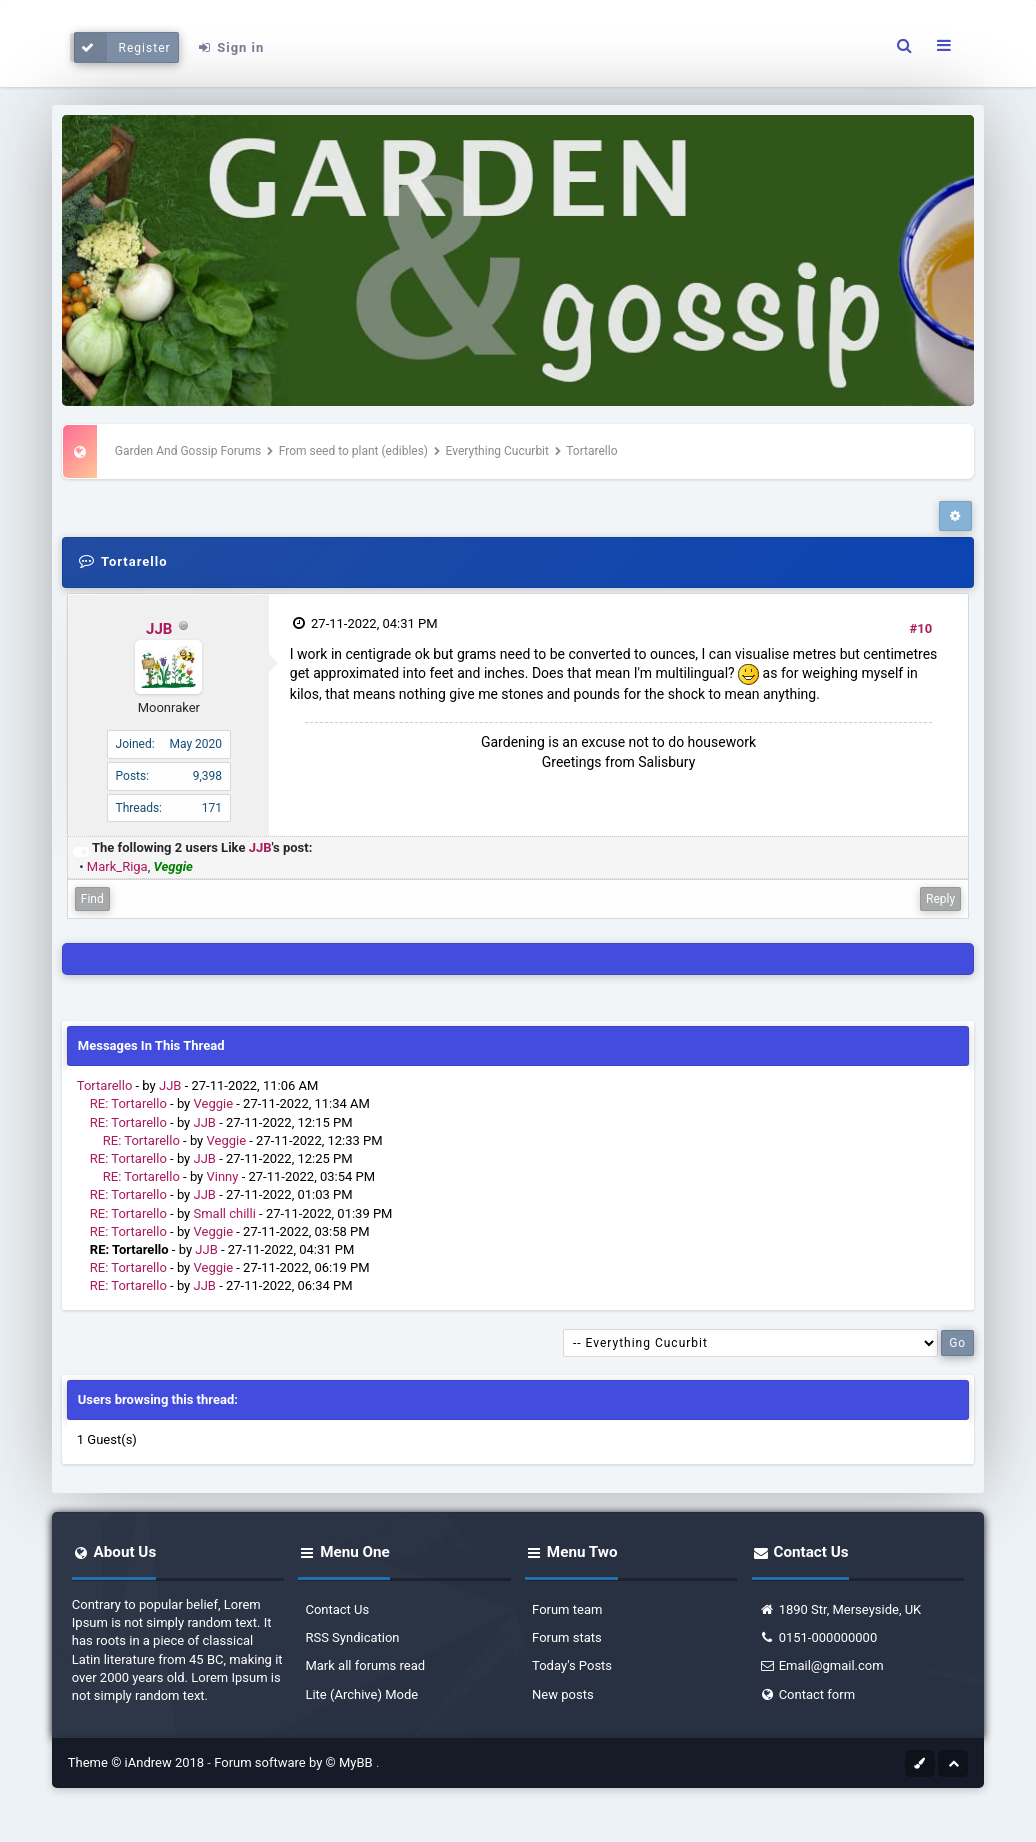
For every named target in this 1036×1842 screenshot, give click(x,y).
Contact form (807, 1694)
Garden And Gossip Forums (188, 451)
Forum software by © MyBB (295, 1762)
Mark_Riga (117, 866)
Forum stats (567, 1637)
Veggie (214, 1103)
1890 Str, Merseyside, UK (840, 1609)
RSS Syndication (352, 1637)
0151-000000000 (818, 1637)
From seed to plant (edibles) (353, 451)
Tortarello (105, 1085)
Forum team (567, 1609)
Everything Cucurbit (497, 451)
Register (122, 47)
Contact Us (337, 1609)
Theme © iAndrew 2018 (138, 1762)
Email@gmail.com (821, 1665)
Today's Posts (572, 1665)
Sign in (230, 47)
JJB (159, 629)
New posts (563, 1694)
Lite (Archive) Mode (361, 1694)
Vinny (223, 1176)
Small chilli (225, 1213)
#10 (921, 628)
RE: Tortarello (128, 1103)
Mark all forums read (365, 1665)
